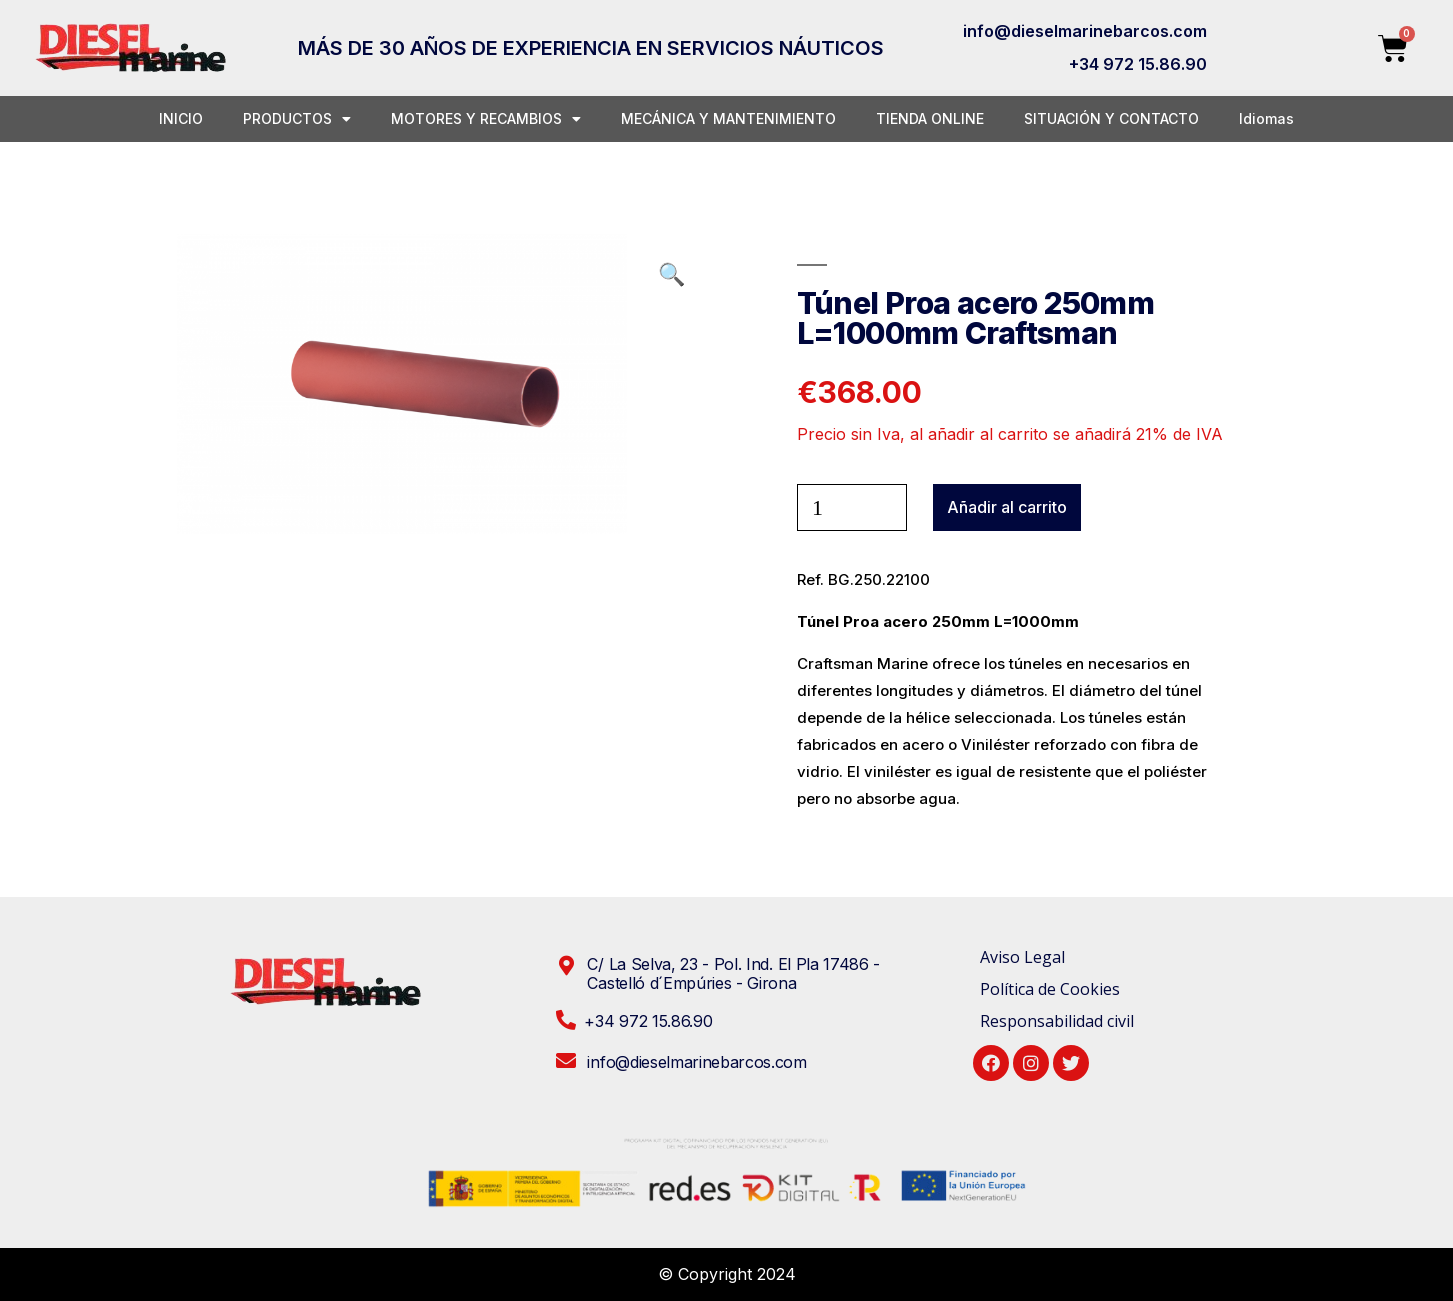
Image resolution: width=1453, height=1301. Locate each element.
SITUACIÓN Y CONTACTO (1111, 118)
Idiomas (1266, 118)
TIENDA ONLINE (930, 118)
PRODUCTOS (297, 119)
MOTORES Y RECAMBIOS (486, 119)
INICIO (181, 118)
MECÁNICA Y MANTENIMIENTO (728, 118)
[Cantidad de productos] (852, 507)
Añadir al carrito (1007, 507)
